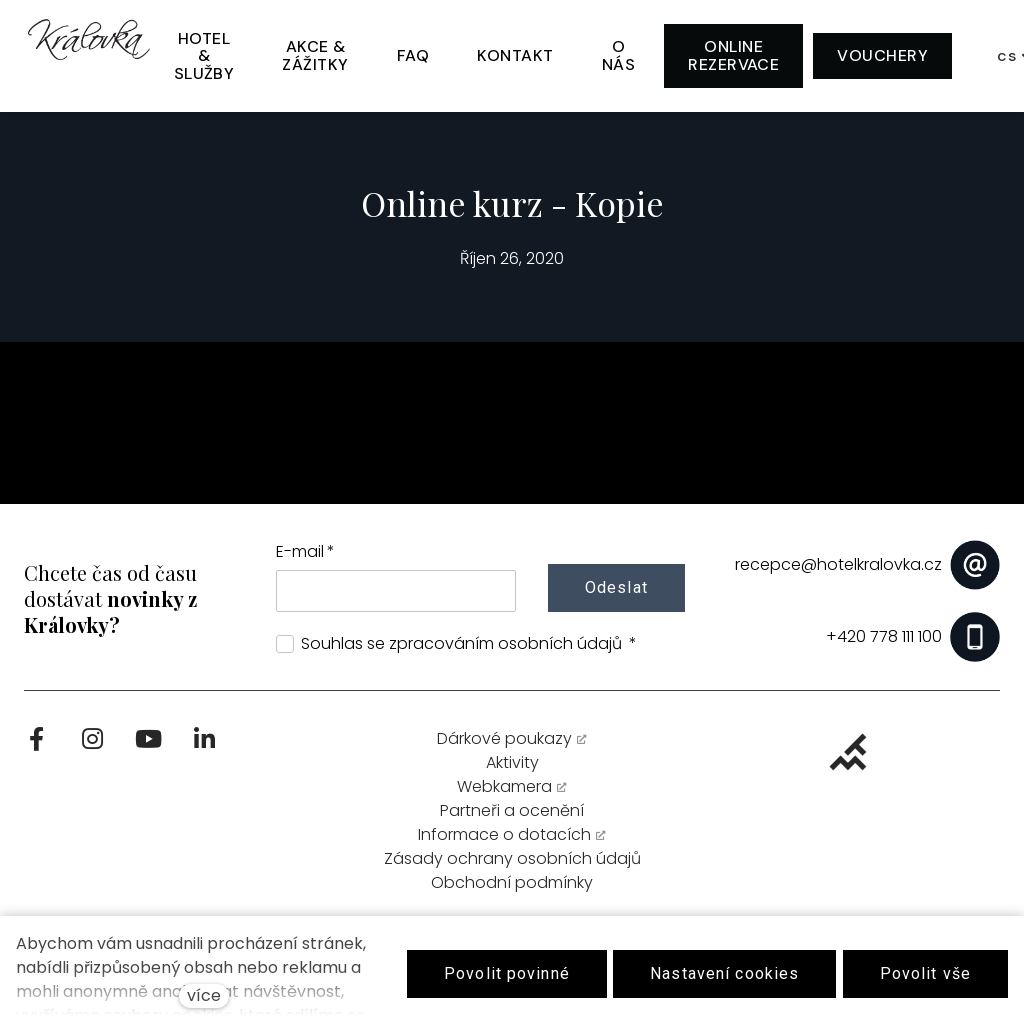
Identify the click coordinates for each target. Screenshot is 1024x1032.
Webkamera (504, 794)
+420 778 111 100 (884, 636)
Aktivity (512, 770)
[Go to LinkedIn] (204, 747)
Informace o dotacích (504, 842)
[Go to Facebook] (36, 747)
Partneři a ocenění (512, 818)
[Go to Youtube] (148, 747)
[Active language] (963, 54)
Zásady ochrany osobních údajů (512, 866)
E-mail (305, 551)
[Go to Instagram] (92, 747)
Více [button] (857, 53)
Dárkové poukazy (504, 746)
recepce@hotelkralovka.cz (838, 564)
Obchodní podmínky (512, 890)
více (204, 995)
